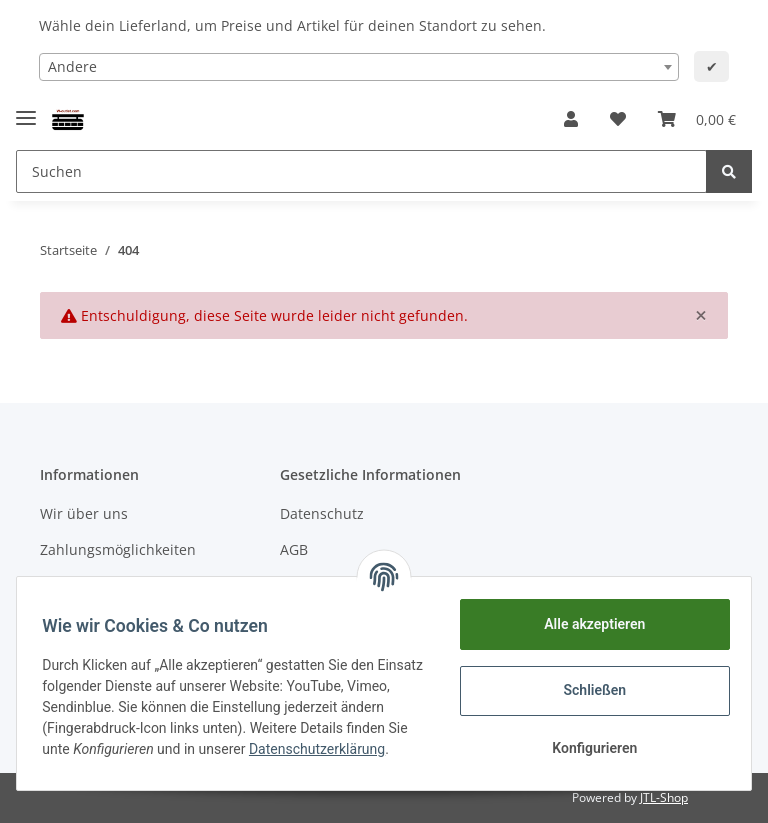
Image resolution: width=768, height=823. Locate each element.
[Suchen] (361, 171)
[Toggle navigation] (26, 109)
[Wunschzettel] (618, 119)
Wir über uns (84, 513)
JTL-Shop (664, 797)
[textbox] (359, 67)
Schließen (588, 690)
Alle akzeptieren (587, 624)
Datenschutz (322, 513)
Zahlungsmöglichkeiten (118, 549)
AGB (294, 549)
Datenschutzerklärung (117, 760)
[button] (571, 119)
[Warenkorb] (697, 119)
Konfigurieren (587, 748)
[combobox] (359, 67)
